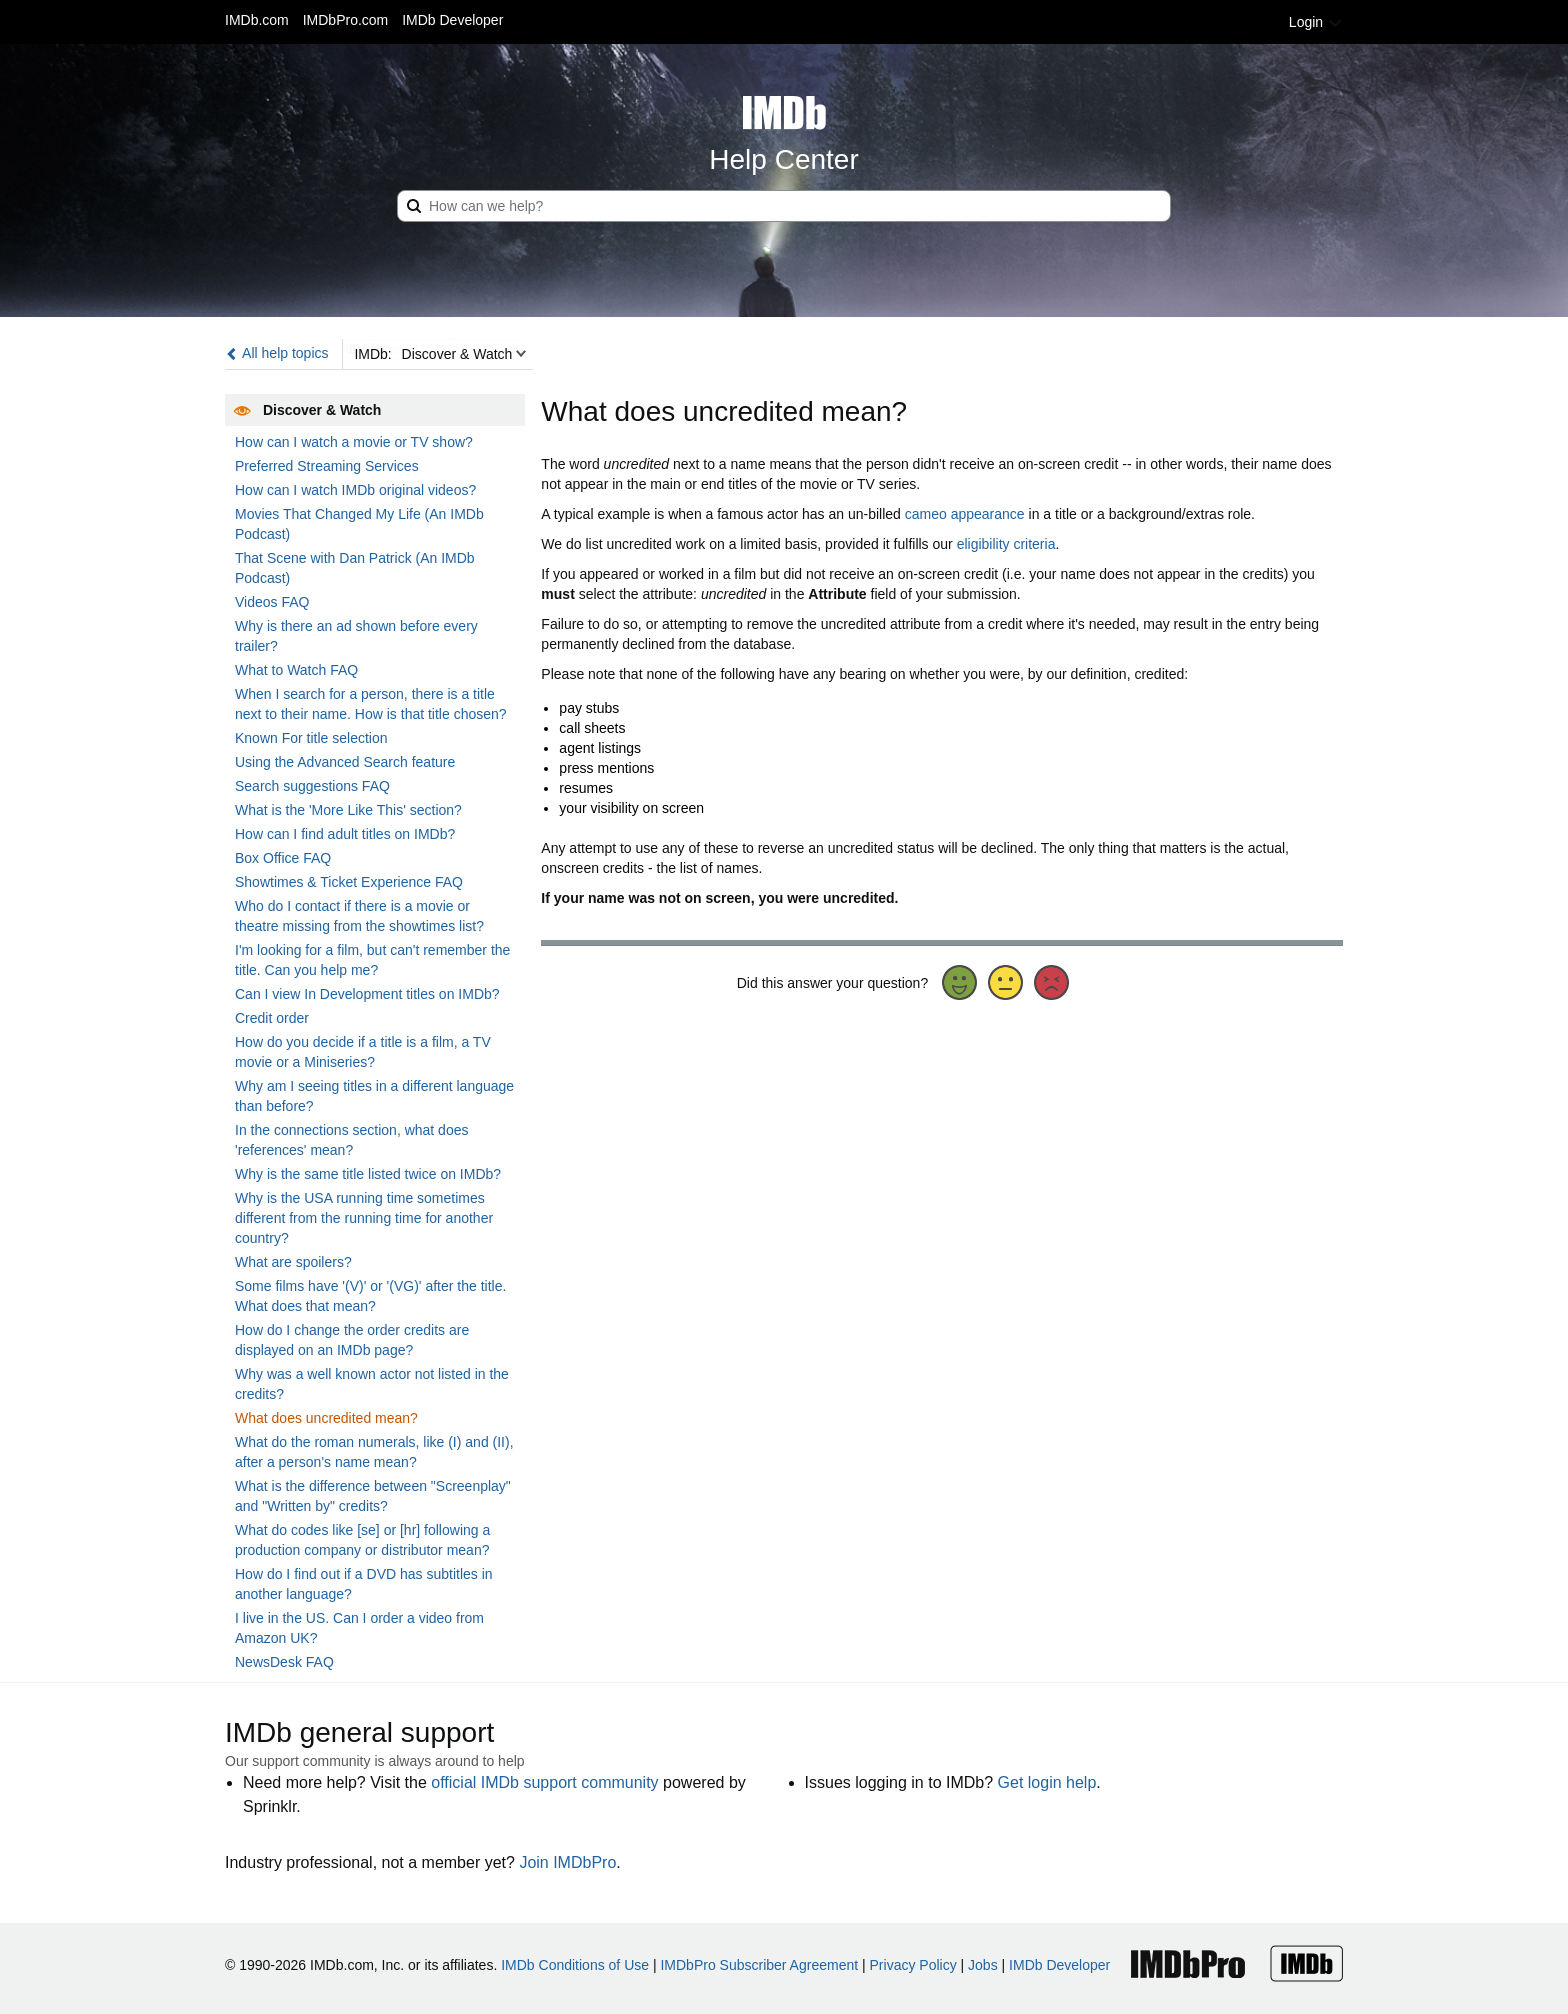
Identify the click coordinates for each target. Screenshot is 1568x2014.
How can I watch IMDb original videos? (355, 490)
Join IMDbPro (567, 1862)
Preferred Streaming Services (327, 466)
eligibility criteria (1006, 544)
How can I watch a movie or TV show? (354, 442)
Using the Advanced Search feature (345, 762)
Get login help (1047, 1782)
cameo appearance (965, 514)
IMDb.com (257, 20)
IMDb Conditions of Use (575, 1965)
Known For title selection (311, 738)
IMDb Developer (452, 20)
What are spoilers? (293, 1262)
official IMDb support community (544, 1782)
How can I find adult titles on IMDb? (345, 834)
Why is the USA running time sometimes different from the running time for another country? (364, 1218)
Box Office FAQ (283, 858)
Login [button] (1316, 22)
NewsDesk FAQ (284, 1662)
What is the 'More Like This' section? (348, 810)
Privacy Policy (913, 1965)
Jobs (983, 1965)
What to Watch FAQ (296, 670)
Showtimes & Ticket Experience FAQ (349, 882)
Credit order (272, 1018)
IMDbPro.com (346, 20)
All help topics (277, 353)
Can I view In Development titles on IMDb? (367, 994)
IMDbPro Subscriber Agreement (759, 1965)
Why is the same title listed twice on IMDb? (368, 1174)
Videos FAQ (272, 602)
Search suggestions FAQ (312, 786)
